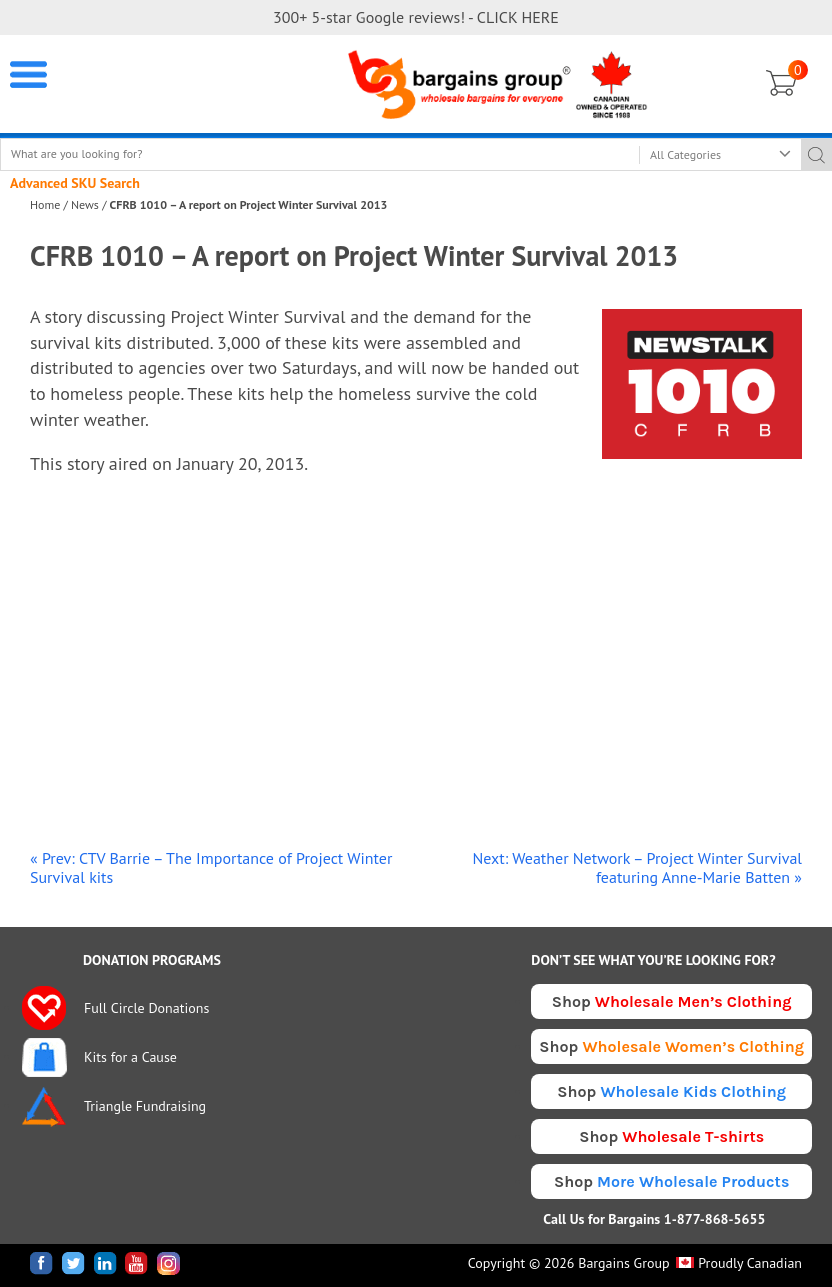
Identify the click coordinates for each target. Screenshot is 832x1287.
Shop (672, 1001)
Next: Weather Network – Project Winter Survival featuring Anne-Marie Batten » (637, 867)
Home (45, 204)
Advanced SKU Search (75, 183)
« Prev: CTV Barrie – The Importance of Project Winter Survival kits (211, 867)
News (85, 204)
